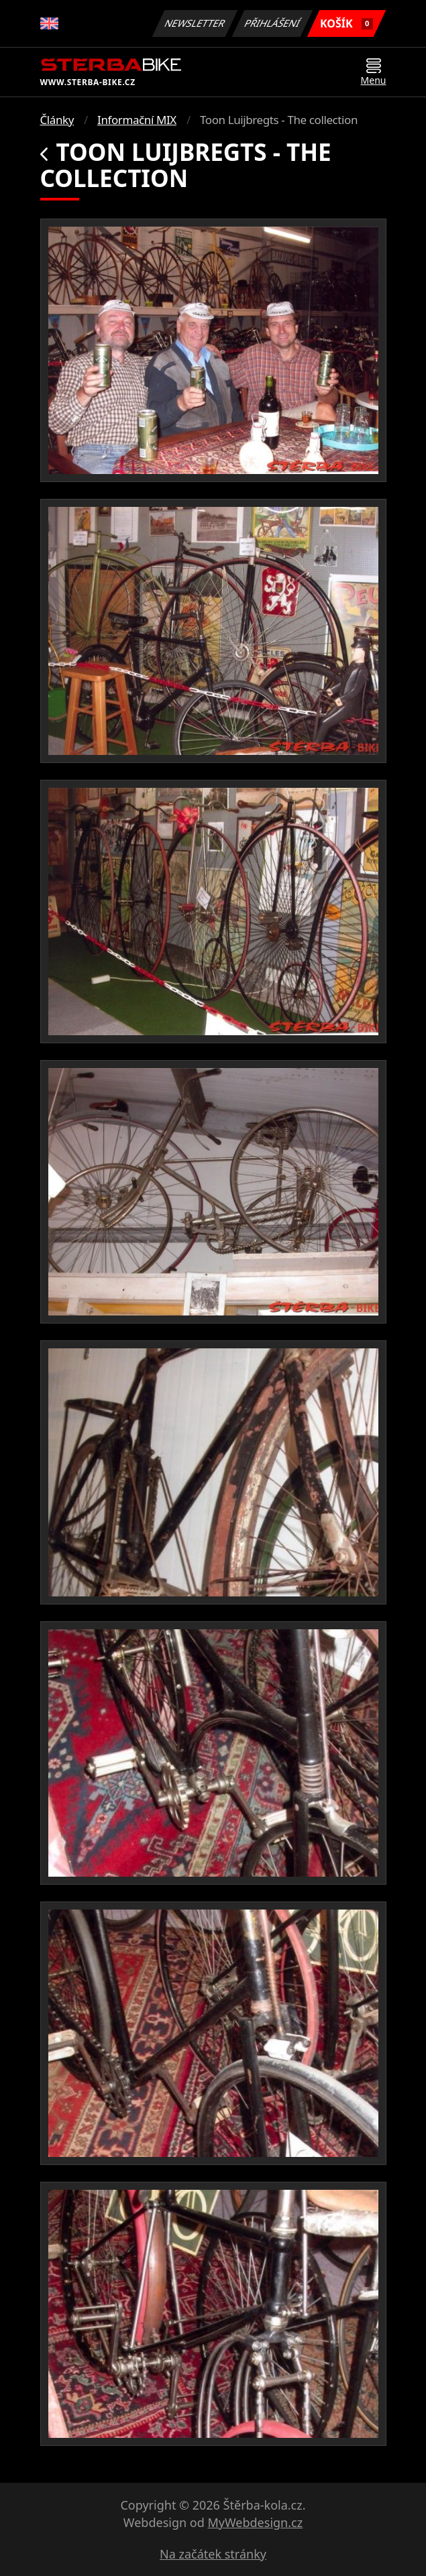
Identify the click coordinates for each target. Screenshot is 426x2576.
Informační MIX (136, 119)
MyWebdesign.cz (255, 2522)
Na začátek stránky (213, 2554)
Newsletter (195, 23)
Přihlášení (272, 23)
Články (57, 119)
